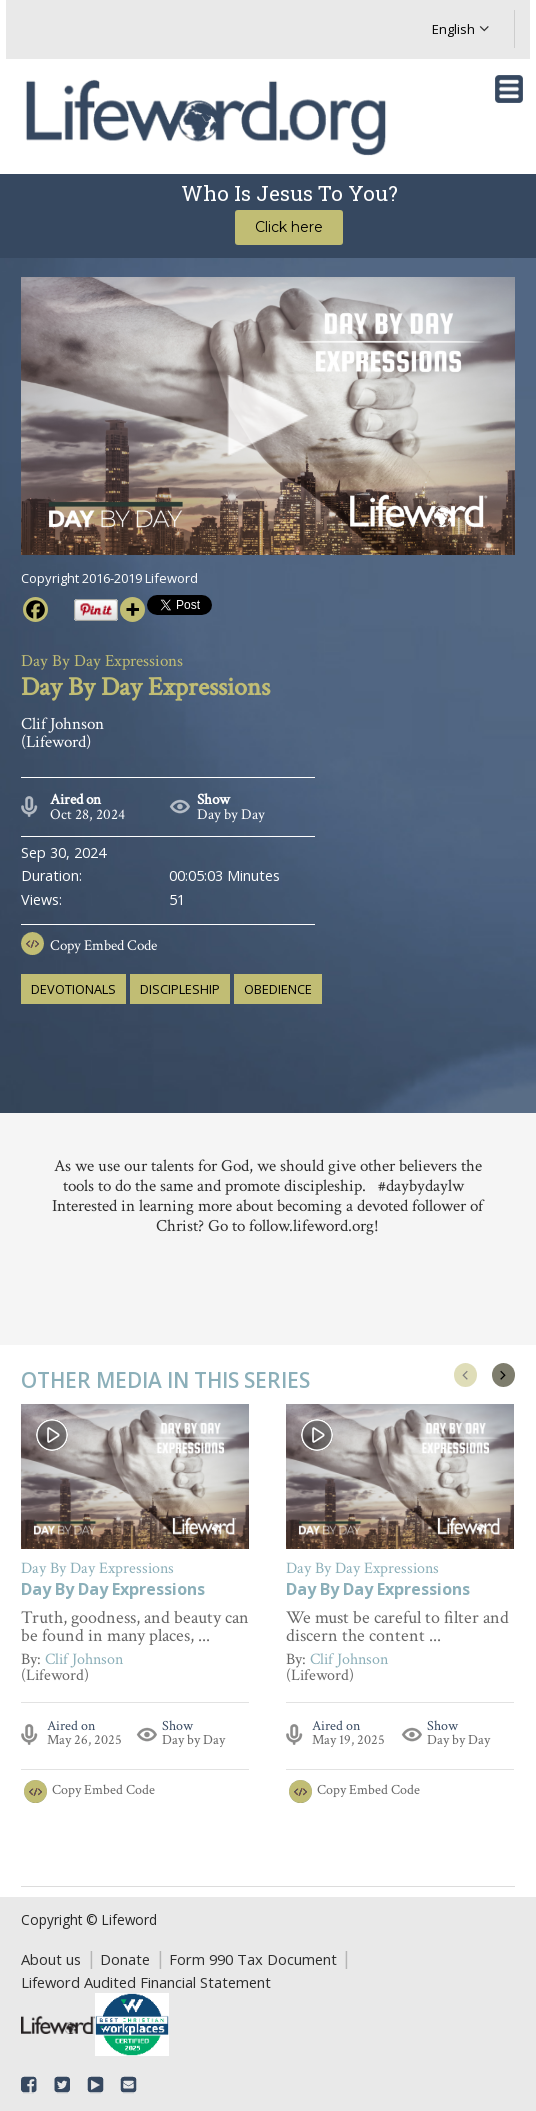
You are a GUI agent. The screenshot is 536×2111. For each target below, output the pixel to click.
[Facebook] (35, 609)
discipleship (180, 989)
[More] (132, 609)
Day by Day (231, 814)
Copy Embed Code (103, 945)
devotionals (73, 989)
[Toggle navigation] (509, 89)
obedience (278, 989)
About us (51, 1959)
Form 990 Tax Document (253, 1959)
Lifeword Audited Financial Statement (146, 1982)
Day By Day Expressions (113, 1590)
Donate (125, 1959)
